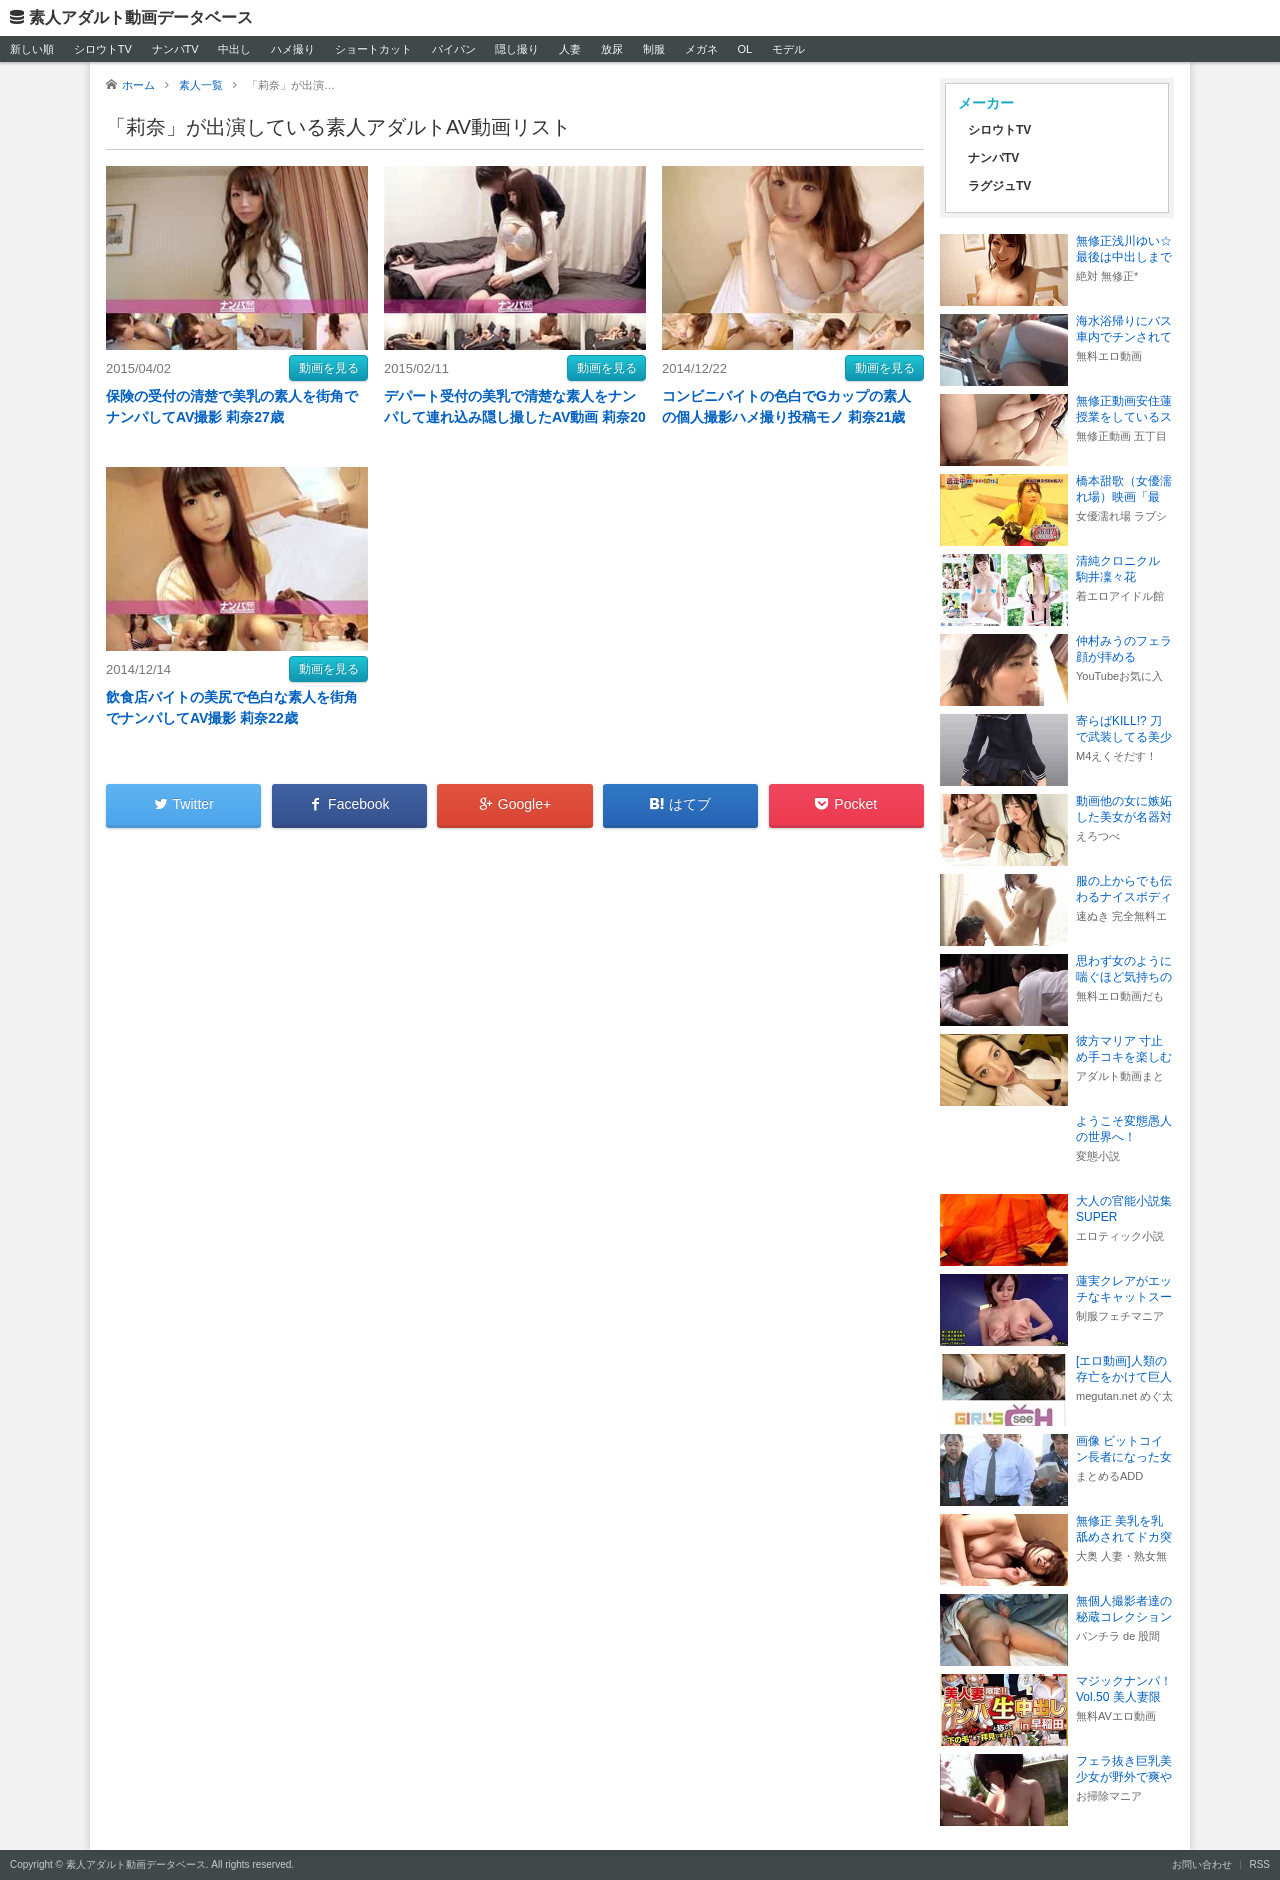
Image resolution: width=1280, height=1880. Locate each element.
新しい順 (32, 49)
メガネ (701, 49)
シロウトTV (103, 49)
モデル (788, 49)
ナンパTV (175, 49)
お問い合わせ (1202, 1864)
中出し (234, 49)
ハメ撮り (293, 49)
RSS (1259, 1864)
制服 (654, 49)
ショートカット (373, 49)
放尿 (612, 49)
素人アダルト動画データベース (141, 17)
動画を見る (329, 368)
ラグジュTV (999, 186)
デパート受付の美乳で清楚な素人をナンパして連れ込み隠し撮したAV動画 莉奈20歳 (515, 417)
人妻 (570, 49)
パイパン (454, 49)
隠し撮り (517, 49)
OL (744, 49)
